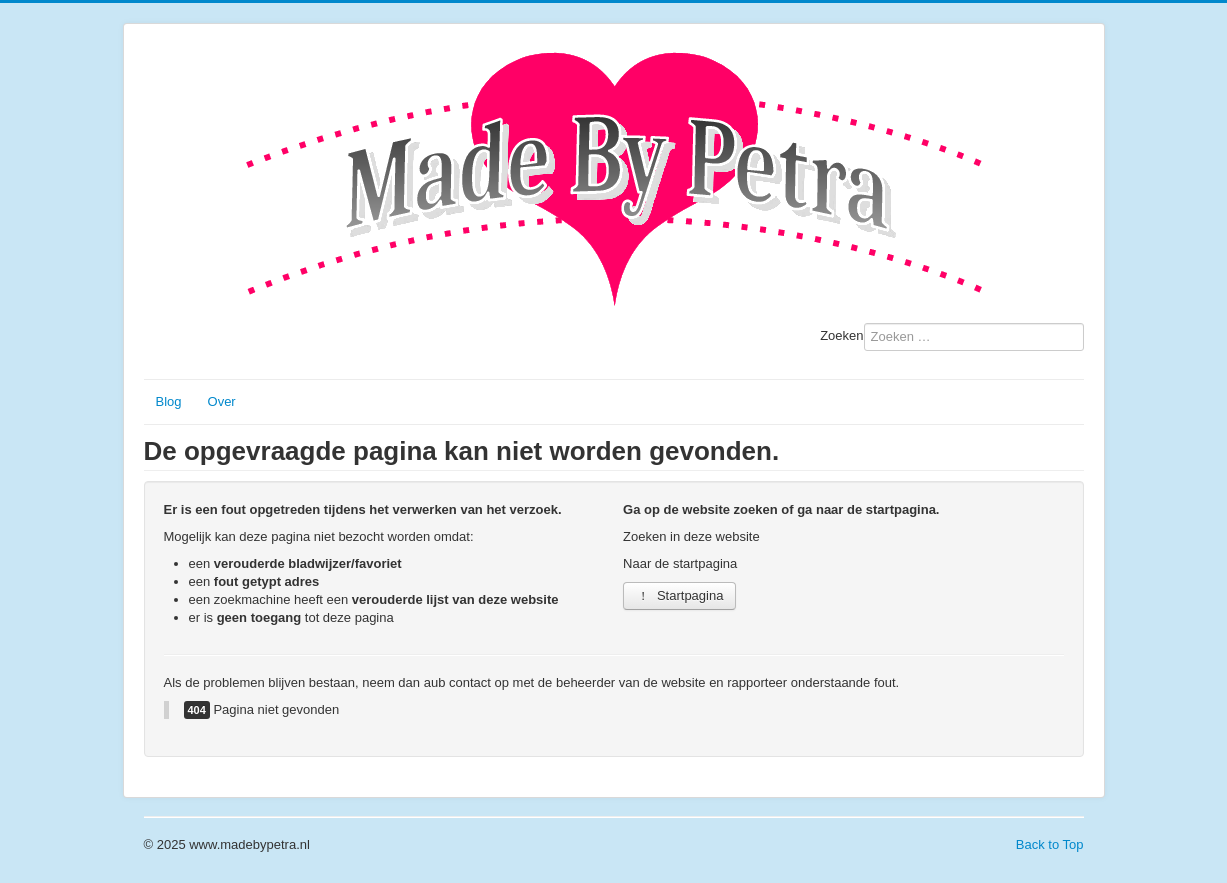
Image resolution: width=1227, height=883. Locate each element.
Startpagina (679, 595)
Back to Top (1050, 844)
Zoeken (841, 335)
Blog (169, 401)
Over (222, 401)
